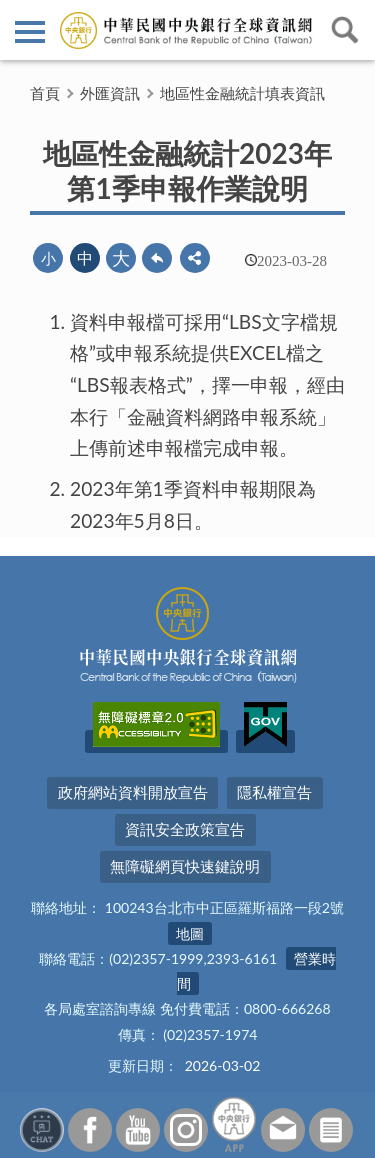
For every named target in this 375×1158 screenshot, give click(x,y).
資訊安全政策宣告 (185, 829)
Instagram (186, 1130)
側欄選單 (30, 32)
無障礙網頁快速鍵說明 (185, 866)
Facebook (90, 1130)
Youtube (138, 1130)
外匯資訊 (110, 93)
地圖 (190, 933)
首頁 (45, 93)
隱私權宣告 (274, 792)
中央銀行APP (234, 1124)
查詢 (345, 30)
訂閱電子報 (331, 1130)
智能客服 (42, 1130)
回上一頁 (157, 258)
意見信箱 (283, 1130)
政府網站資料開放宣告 (133, 792)
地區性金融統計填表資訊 (242, 93)
